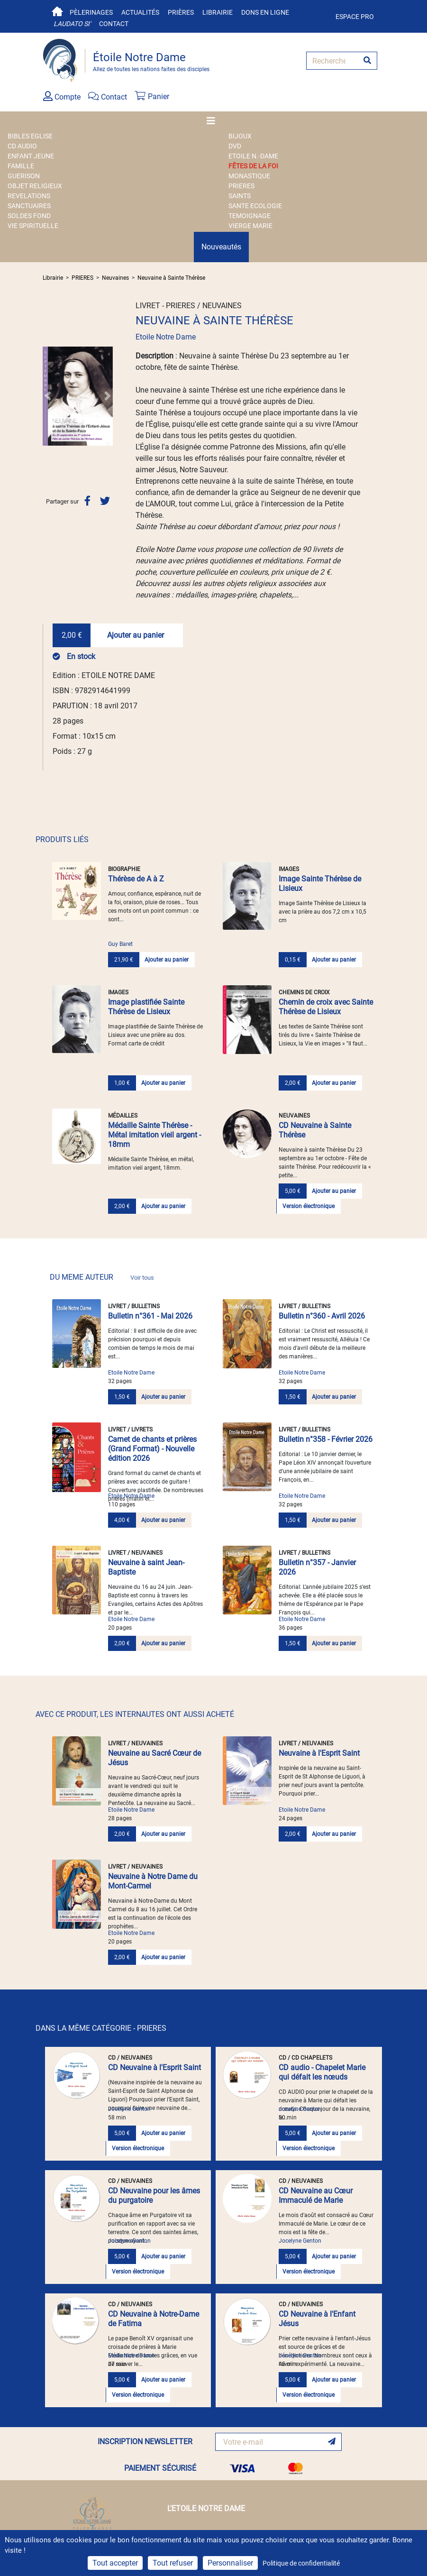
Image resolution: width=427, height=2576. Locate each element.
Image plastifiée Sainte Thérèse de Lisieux (146, 1007)
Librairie (217, 12)
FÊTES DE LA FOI (253, 166)
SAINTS (239, 196)
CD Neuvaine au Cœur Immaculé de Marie (316, 2195)
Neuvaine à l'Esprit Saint (319, 1753)
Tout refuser (173, 2562)
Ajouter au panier (135, 635)
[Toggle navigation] (213, 120)
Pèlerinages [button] (91, 12)
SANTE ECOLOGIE (255, 206)
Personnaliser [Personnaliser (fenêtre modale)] (230, 2562)
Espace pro (355, 16)
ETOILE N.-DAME (253, 156)
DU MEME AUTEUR (102, 1277)
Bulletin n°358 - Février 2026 (325, 1439)
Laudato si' (72, 24)
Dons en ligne (265, 12)
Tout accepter (115, 2562)
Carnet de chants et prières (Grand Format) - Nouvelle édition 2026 (152, 1449)
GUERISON (24, 176)
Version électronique (308, 1206)
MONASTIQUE (249, 176)
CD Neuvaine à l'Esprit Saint (154, 2067)
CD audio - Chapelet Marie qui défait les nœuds (322, 2072)
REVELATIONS (29, 196)
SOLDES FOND (29, 216)
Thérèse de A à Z (136, 878)
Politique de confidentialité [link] (301, 2563)
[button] (48, 396)
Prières (181, 12)
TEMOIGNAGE (249, 216)
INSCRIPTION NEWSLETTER (145, 2441)
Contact (113, 24)
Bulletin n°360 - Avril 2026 (322, 1315)
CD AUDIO (22, 146)
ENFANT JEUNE (31, 156)
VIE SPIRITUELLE (33, 225)
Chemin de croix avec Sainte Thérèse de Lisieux (326, 1007)
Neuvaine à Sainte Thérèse (171, 278)
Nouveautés (221, 246)
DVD (234, 146)
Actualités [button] (140, 12)
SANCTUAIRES (29, 206)
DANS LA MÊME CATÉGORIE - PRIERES (101, 2028)
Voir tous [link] (142, 1277)
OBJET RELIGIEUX (35, 186)
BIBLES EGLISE (30, 136)
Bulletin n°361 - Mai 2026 (150, 1315)
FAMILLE (21, 166)
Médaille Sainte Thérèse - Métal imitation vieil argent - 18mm (154, 1135)
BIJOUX (240, 136)
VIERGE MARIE (250, 225)
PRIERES (241, 186)
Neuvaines (115, 278)
